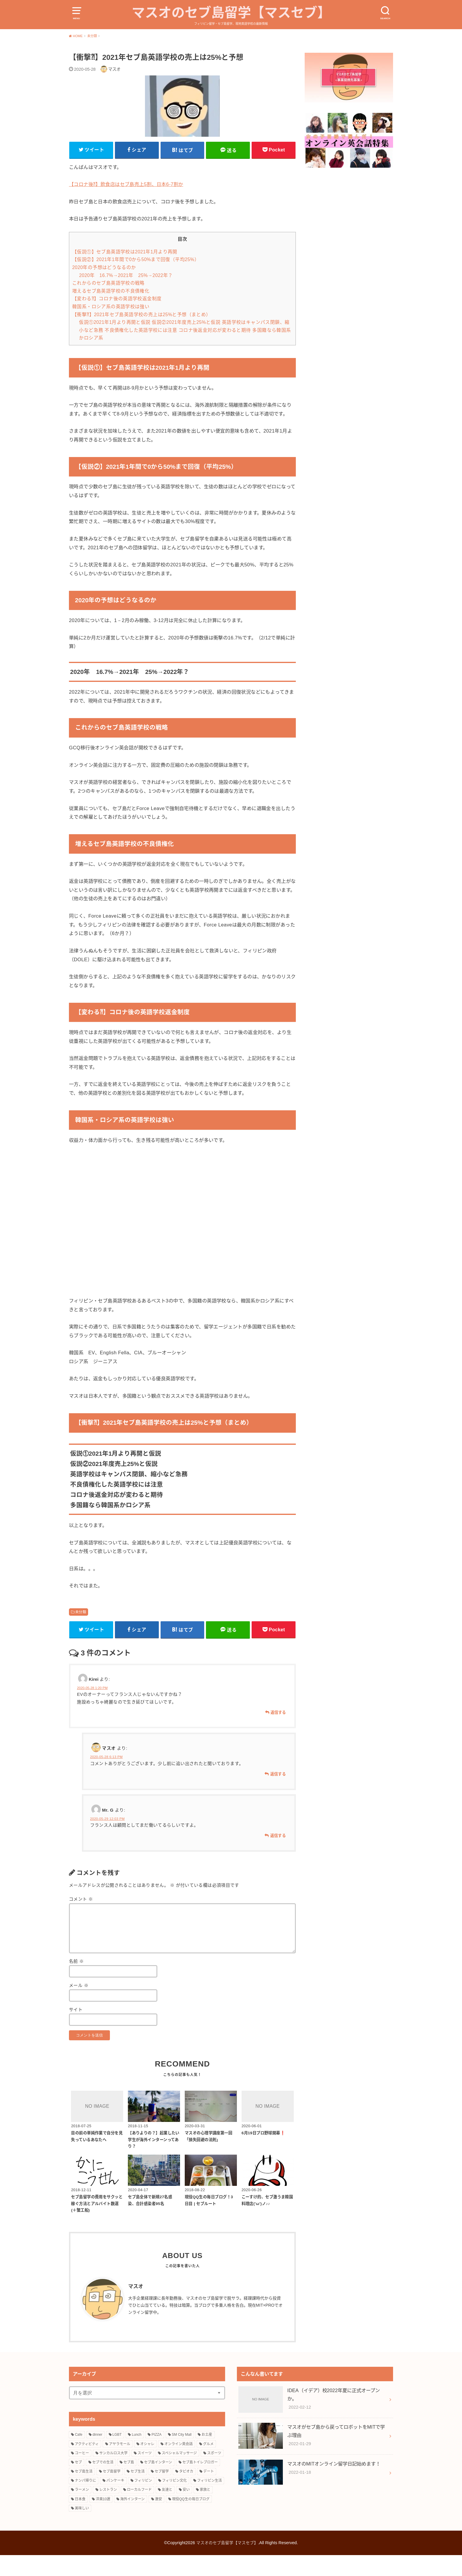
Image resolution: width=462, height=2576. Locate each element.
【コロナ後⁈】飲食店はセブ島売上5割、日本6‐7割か (126, 203)
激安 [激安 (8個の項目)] (158, 2520)
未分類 (80, 1631)
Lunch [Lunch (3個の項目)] (136, 2456)
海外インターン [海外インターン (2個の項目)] (132, 2520)
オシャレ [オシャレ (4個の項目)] (147, 2465)
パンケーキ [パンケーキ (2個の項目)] (115, 2502)
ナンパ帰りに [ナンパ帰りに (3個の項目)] (85, 2502)
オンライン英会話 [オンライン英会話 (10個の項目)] (178, 2465)
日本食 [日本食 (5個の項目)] (80, 2520)
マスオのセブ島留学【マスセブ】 (231, 21)
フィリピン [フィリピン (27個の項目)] (143, 2502)
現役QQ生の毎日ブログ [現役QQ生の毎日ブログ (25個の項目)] (190, 2520)
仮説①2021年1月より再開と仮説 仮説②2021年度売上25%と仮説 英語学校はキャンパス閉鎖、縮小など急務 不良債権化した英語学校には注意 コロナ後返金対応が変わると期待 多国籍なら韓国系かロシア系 (185, 349)
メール (78, 2005)
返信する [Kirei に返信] (278, 1732)
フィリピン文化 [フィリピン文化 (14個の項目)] (174, 2502)
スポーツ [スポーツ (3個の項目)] (214, 2474)
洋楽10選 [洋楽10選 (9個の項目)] (103, 2520)
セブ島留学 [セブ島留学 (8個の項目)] (112, 2492)
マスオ (135, 2308)
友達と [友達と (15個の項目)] (167, 2511)
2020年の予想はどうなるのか (104, 286)
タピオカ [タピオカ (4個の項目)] (186, 2492)
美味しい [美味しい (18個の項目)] (82, 2529)
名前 (76, 1981)
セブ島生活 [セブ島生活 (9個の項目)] (84, 2492)
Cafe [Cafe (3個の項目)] (78, 2456)
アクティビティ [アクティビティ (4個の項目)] (87, 2465)
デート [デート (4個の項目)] (208, 2492)
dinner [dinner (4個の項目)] (97, 2456)
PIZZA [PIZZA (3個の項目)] (156, 2456)
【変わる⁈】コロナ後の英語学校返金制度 (116, 317)
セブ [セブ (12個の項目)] (78, 2483)
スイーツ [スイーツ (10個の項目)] (145, 2474)
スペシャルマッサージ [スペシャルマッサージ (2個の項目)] (179, 2474)
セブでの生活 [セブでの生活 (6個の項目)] (102, 2483)
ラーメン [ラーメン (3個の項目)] (82, 2511)
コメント (81, 1919)
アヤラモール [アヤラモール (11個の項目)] (119, 2465)
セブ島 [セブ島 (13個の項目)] (128, 2483)
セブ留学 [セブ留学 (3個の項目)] (162, 2492)
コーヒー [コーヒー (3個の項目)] (82, 2474)
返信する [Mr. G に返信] (278, 1855)
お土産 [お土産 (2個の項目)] (207, 2456)
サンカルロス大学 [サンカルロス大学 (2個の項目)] (113, 2474)
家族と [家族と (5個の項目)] (205, 2511)
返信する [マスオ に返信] (278, 1794)
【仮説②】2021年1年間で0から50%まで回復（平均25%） (135, 278)
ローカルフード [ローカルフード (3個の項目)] (139, 2511)
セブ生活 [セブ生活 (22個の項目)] (138, 2492)
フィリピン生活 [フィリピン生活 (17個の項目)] (209, 2502)
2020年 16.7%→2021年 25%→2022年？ (126, 294)
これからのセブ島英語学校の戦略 (108, 302)
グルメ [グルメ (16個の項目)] (208, 2465)
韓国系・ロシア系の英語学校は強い (110, 325)
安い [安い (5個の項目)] (186, 2511)
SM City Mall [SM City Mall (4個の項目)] (182, 2456)
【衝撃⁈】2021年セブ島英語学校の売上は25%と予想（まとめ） (141, 333)
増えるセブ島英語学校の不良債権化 (110, 309)
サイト (75, 2029)
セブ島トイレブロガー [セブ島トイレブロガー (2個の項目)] (200, 2483)
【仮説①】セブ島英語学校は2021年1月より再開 (124, 270)
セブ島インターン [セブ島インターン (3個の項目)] (158, 2483)
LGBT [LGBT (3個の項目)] (117, 2456)
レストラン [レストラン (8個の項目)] (108, 2511)
